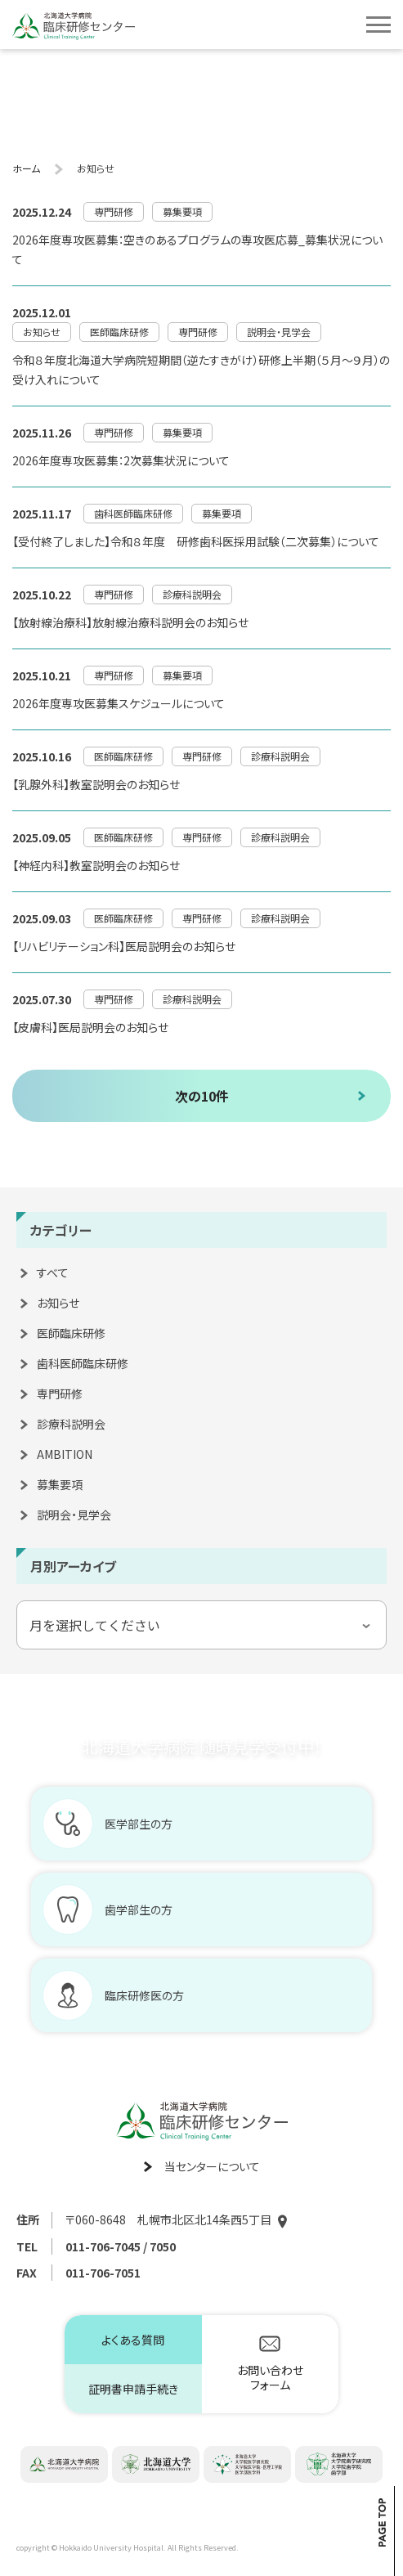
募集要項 (60, 1484)
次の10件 (202, 1096)
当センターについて (212, 2166)
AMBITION (64, 1454)
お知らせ (58, 1303)
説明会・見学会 (74, 1514)
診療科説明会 (71, 1424)
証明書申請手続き (133, 2389)
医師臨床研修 (71, 1333)
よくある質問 (132, 2339)
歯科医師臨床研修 (82, 1363)
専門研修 (60, 1393)
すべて (53, 1272)
